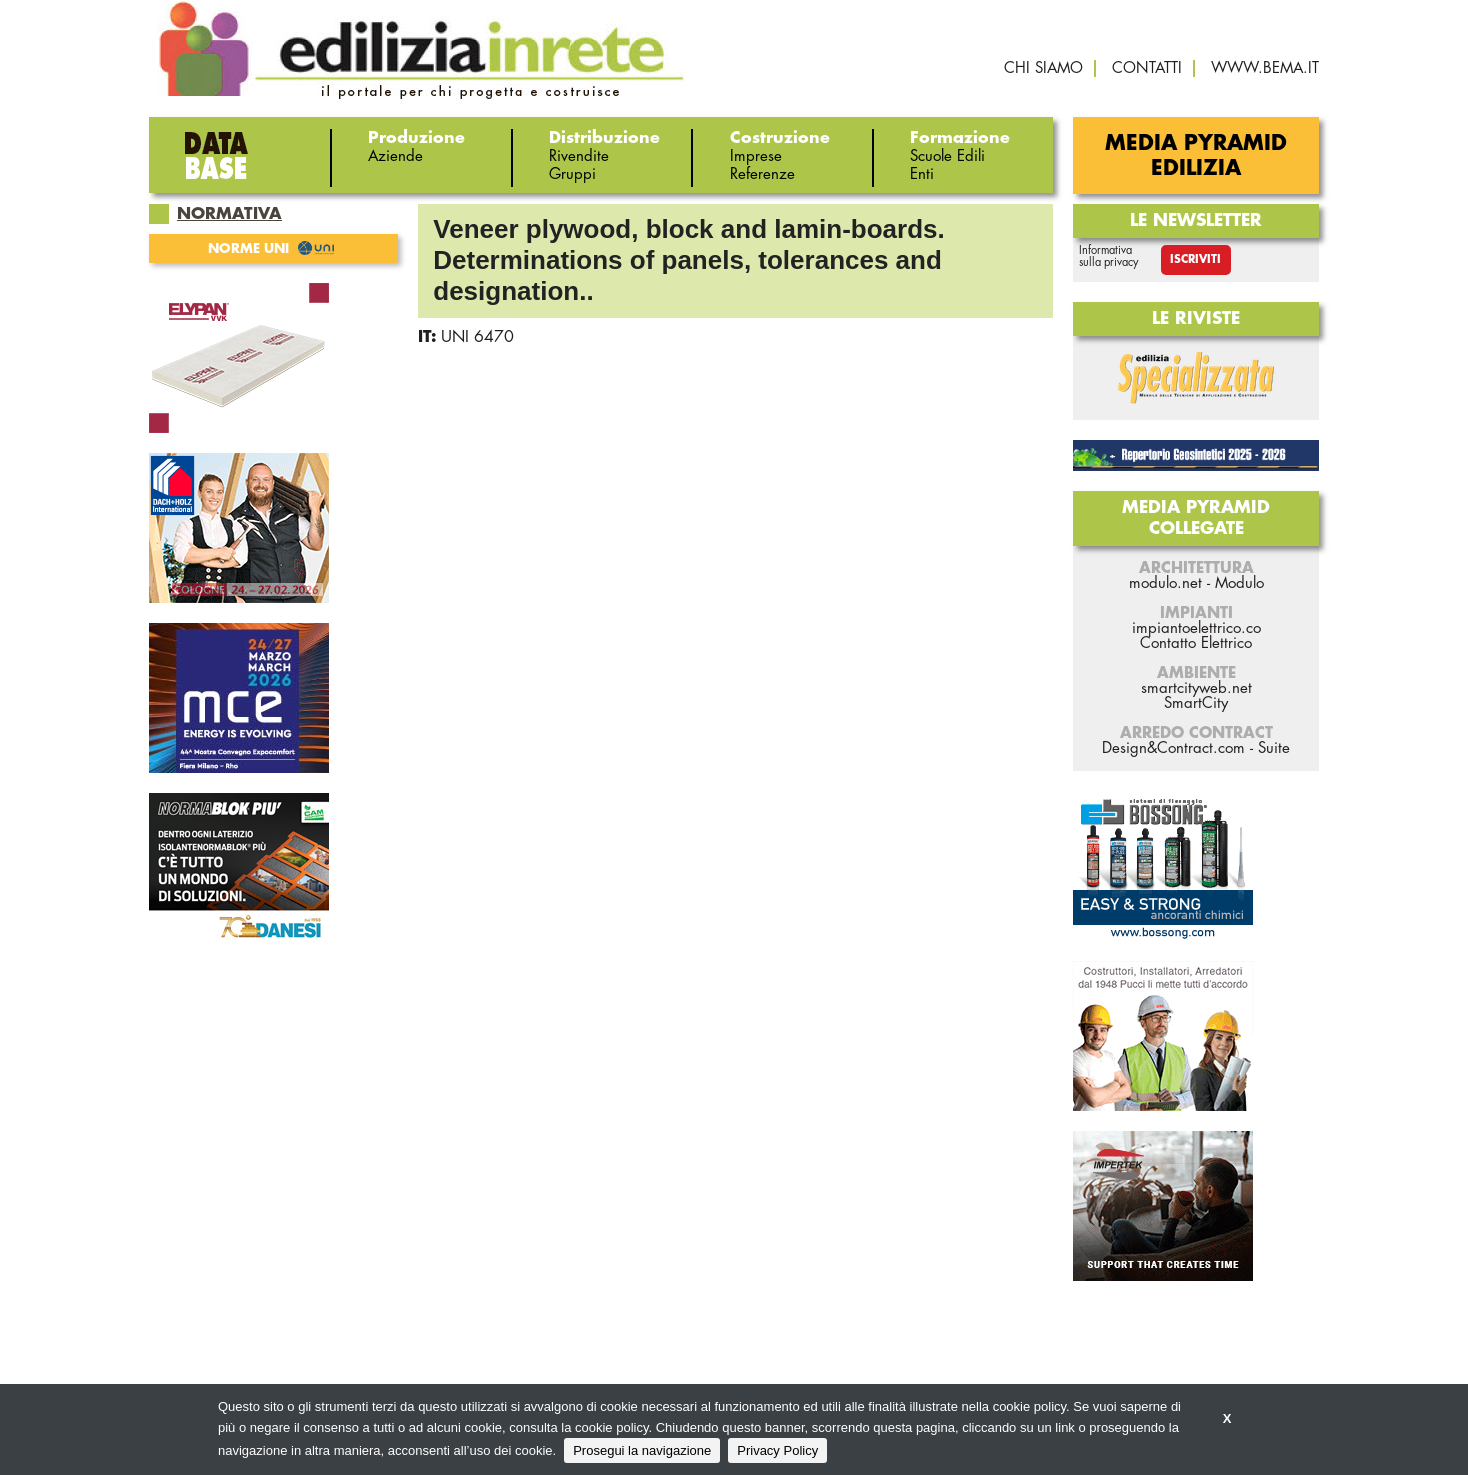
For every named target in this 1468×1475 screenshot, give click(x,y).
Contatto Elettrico (1196, 643)
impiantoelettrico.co (1196, 628)
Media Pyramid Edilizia (1196, 156)
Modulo (1239, 583)
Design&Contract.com (1173, 748)
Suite (1274, 748)
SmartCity (1196, 703)
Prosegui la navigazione (642, 1450)
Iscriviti (1195, 259)
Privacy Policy (777, 1450)
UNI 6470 (477, 337)
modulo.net (1165, 583)
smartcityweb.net (1196, 688)
